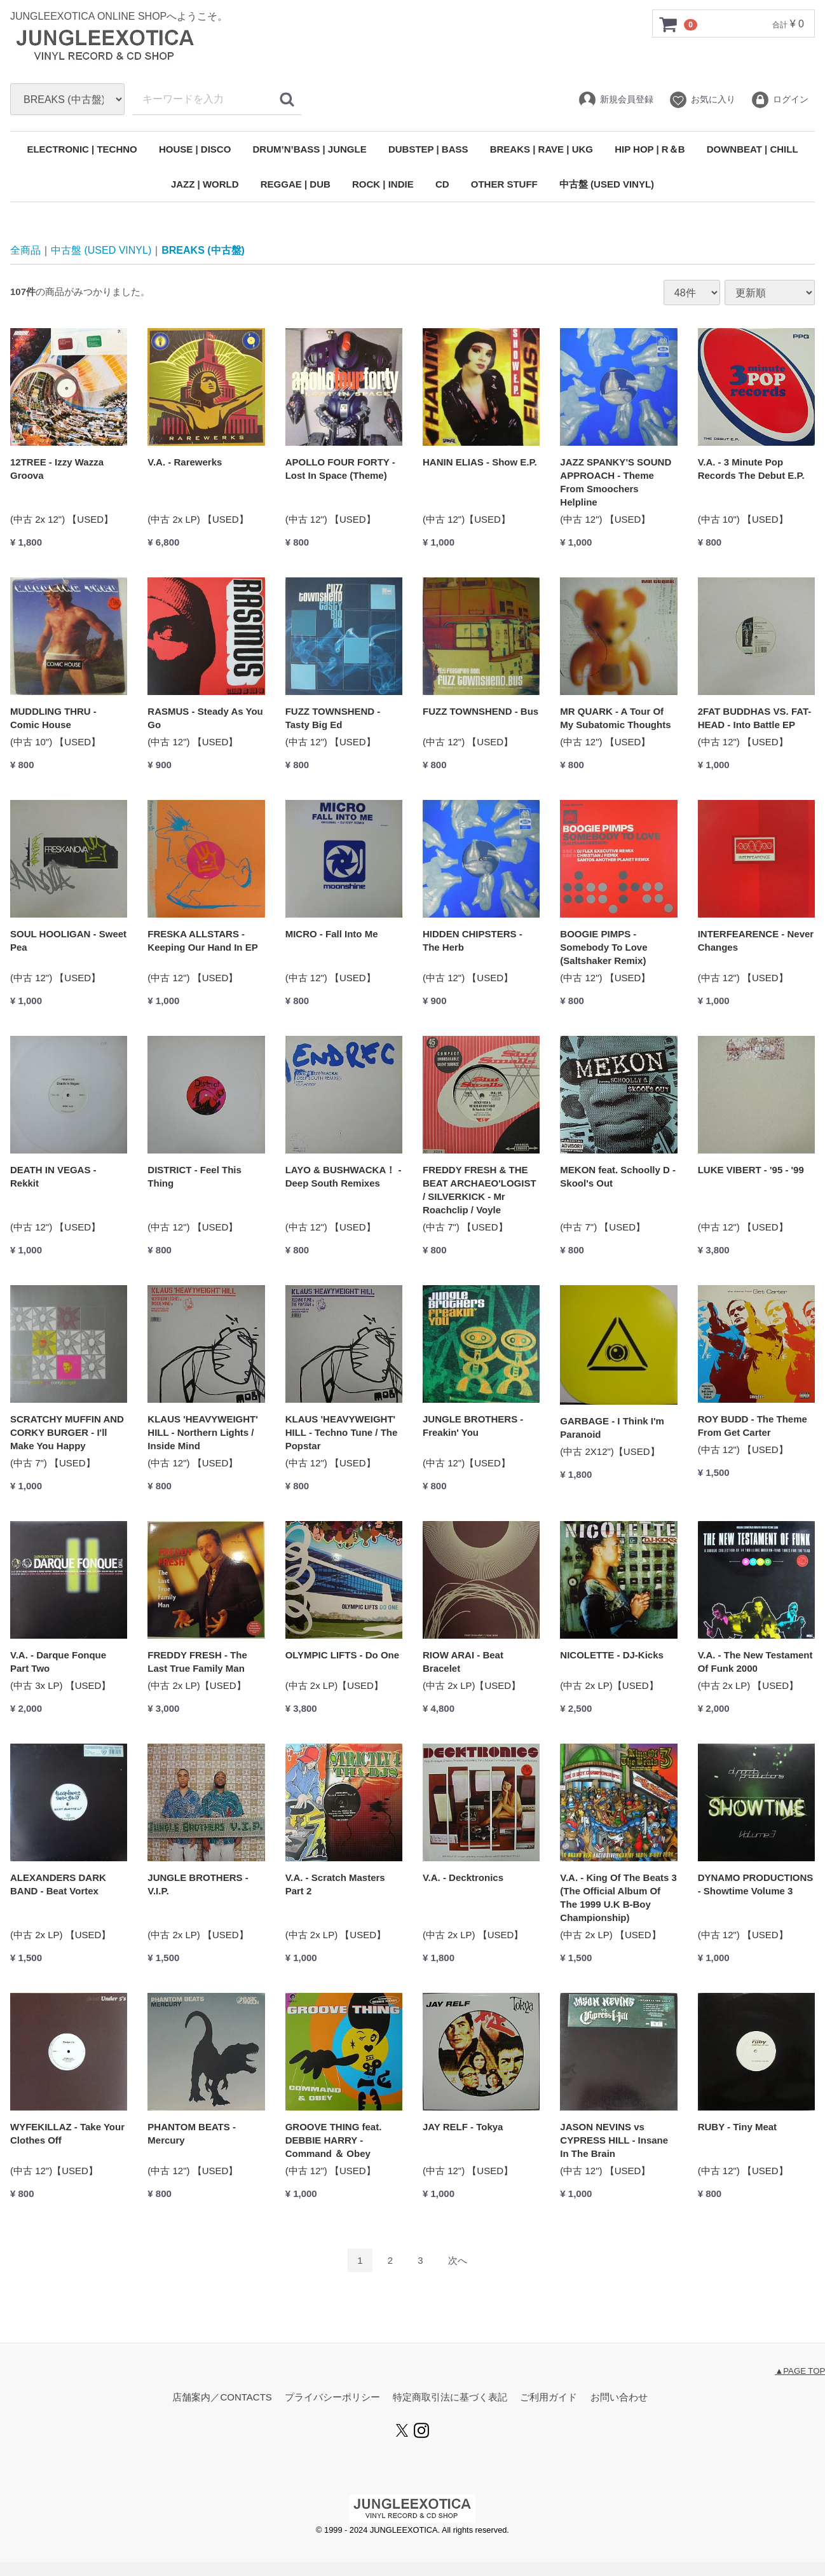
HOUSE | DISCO (195, 149)
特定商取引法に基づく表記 (450, 2397)
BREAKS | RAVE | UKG (541, 149)
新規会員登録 (615, 99)
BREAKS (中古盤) (203, 250)
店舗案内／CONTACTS (221, 2397)
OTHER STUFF (504, 184)
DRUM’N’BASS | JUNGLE (310, 149)
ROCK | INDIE (383, 184)
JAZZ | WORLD (205, 184)
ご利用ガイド (548, 2397)
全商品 (25, 250)
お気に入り (702, 99)
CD (442, 184)
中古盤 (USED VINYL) (606, 184)
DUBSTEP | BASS (428, 149)
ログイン (779, 99)
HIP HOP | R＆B (650, 149)
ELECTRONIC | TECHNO (82, 149)
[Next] (458, 2261)
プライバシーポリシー (332, 2397)
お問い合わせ (619, 2397)
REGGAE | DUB (296, 184)
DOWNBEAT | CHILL (752, 149)
